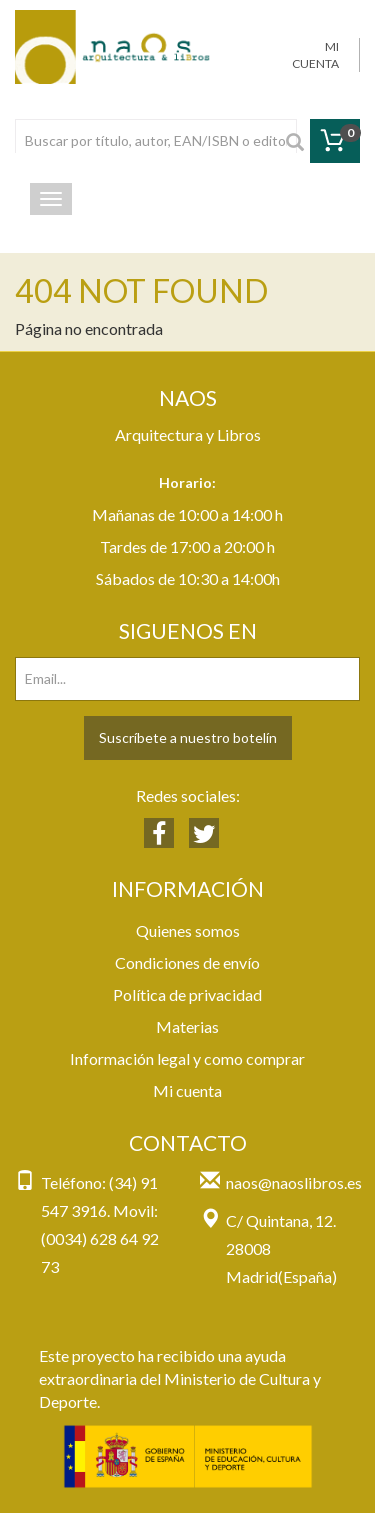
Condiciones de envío (187, 962)
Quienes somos (188, 930)
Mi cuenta (187, 1090)
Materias (187, 1026)
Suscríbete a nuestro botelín (188, 737)
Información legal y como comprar (187, 1058)
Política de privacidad (187, 994)
